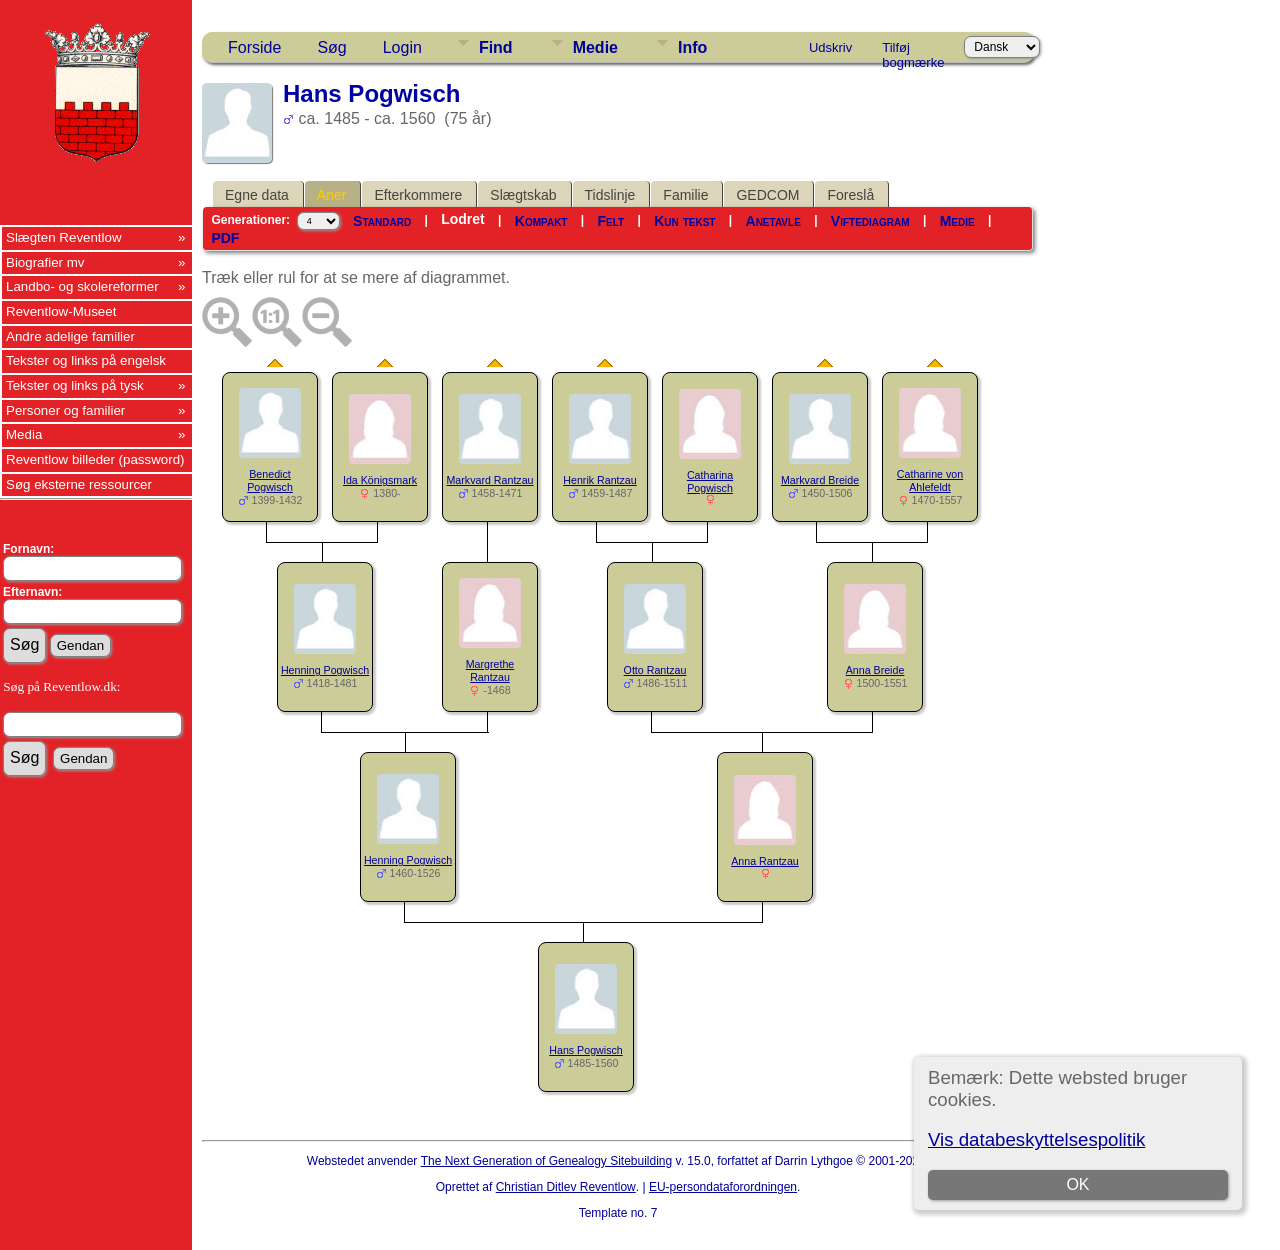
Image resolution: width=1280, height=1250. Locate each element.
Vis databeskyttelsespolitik (1036, 1139)
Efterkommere (418, 195)
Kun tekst (684, 221)
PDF (225, 238)
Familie (685, 195)
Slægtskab (523, 195)
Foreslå (850, 195)
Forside (254, 47)
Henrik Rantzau (599, 480)
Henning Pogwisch (325, 670)
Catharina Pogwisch (710, 481)
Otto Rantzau (655, 670)
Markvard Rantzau (489, 480)
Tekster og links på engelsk (86, 360)
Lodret (463, 219)
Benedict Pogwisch (270, 480)
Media (24, 434)
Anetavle (773, 221)
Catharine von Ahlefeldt (930, 480)
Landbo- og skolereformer (82, 286)
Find (496, 47)
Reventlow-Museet (61, 311)
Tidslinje (610, 195)
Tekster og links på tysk (75, 385)
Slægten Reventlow (64, 237)
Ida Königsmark (380, 480)
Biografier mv (45, 262)
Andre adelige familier (70, 336)
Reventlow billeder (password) (95, 459)
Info (692, 47)
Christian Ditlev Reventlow (566, 1187)
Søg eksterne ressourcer (79, 484)
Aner (332, 195)
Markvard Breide (820, 480)
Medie (595, 47)
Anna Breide (875, 670)
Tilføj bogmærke (913, 51)
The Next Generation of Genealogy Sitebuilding (547, 1161)
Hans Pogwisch (585, 1050)
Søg (331, 47)
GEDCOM (767, 195)
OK (1077, 1184)
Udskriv (830, 47)
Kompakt (541, 221)
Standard (382, 221)
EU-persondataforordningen (723, 1187)
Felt (611, 221)
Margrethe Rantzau (490, 670)
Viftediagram (870, 221)
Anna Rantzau (765, 861)
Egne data (257, 195)
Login (402, 47)
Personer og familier (65, 410)
